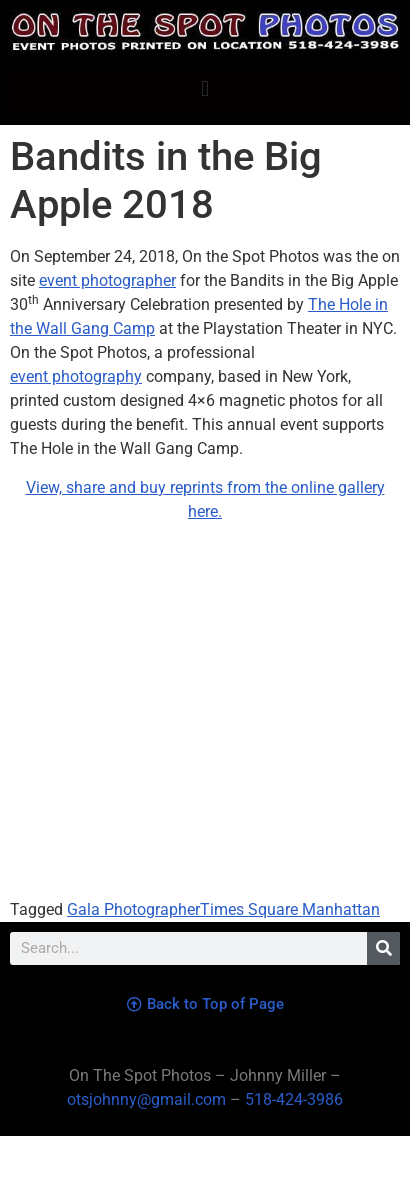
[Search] (383, 948)
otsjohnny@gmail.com (146, 1099)
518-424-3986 (294, 1099)
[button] (204, 88)
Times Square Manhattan (290, 909)
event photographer (107, 280)
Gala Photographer (133, 909)
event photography (76, 376)
